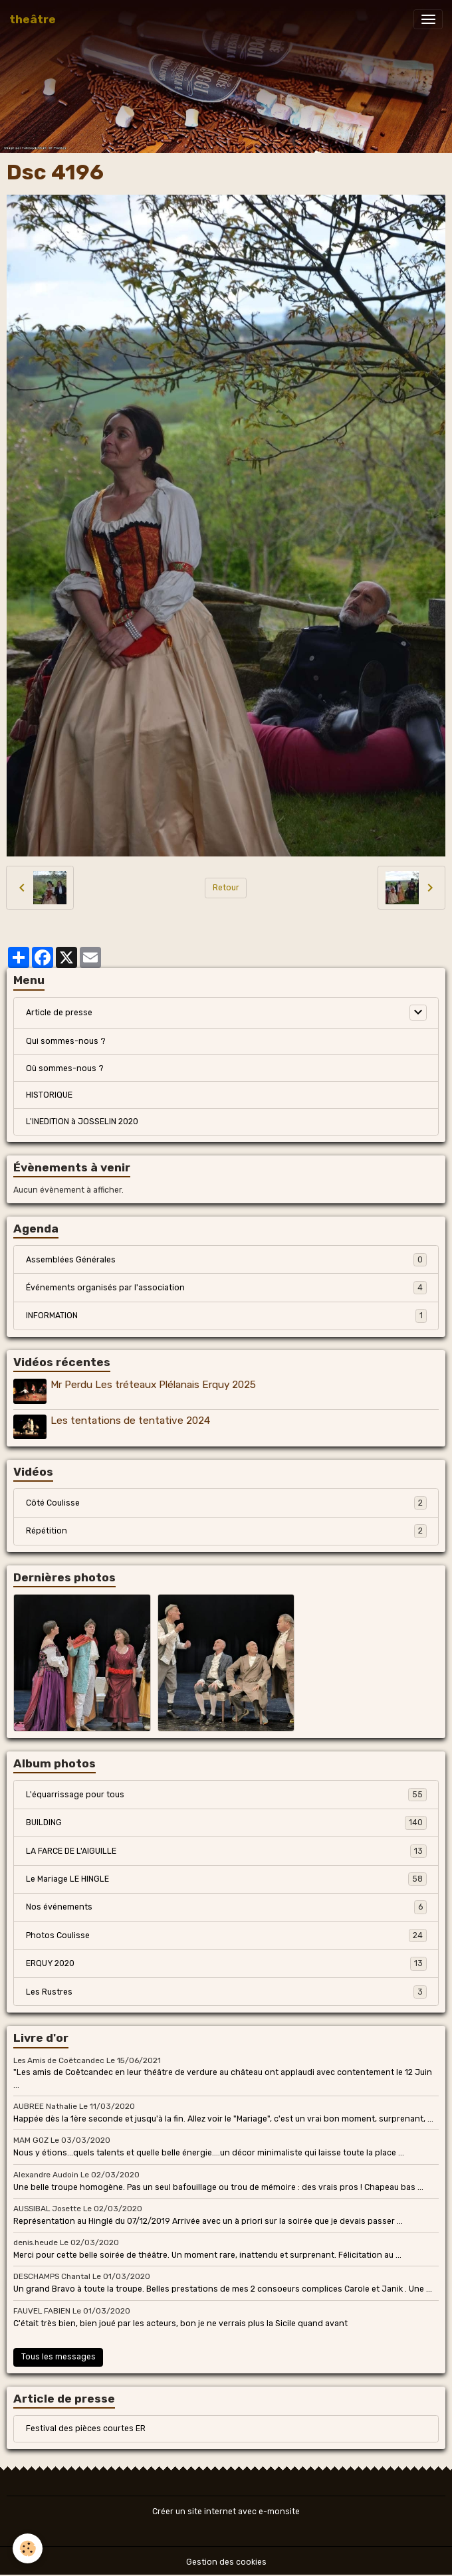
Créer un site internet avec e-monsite (226, 2511)
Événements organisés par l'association (226, 1287)
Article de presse (59, 1012)
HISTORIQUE (49, 1095)
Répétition (226, 1530)
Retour (226, 887)
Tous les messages (58, 2355)
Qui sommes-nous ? (66, 1041)
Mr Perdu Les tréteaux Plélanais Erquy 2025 (154, 1385)
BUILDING (226, 1821)
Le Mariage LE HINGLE (226, 1877)
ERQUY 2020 (226, 1962)
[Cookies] (28, 2548)
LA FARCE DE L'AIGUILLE (226, 1849)
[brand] (32, 19)
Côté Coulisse (226, 1501)
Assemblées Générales (226, 1259)
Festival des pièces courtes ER (86, 2427)
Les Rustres (226, 1990)
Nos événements (226, 1906)
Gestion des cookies (226, 2560)
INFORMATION (226, 1315)
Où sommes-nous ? (65, 1068)
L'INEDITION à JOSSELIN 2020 (82, 1121)
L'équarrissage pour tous (226, 1793)
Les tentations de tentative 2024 (131, 1420)
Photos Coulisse (226, 1934)
